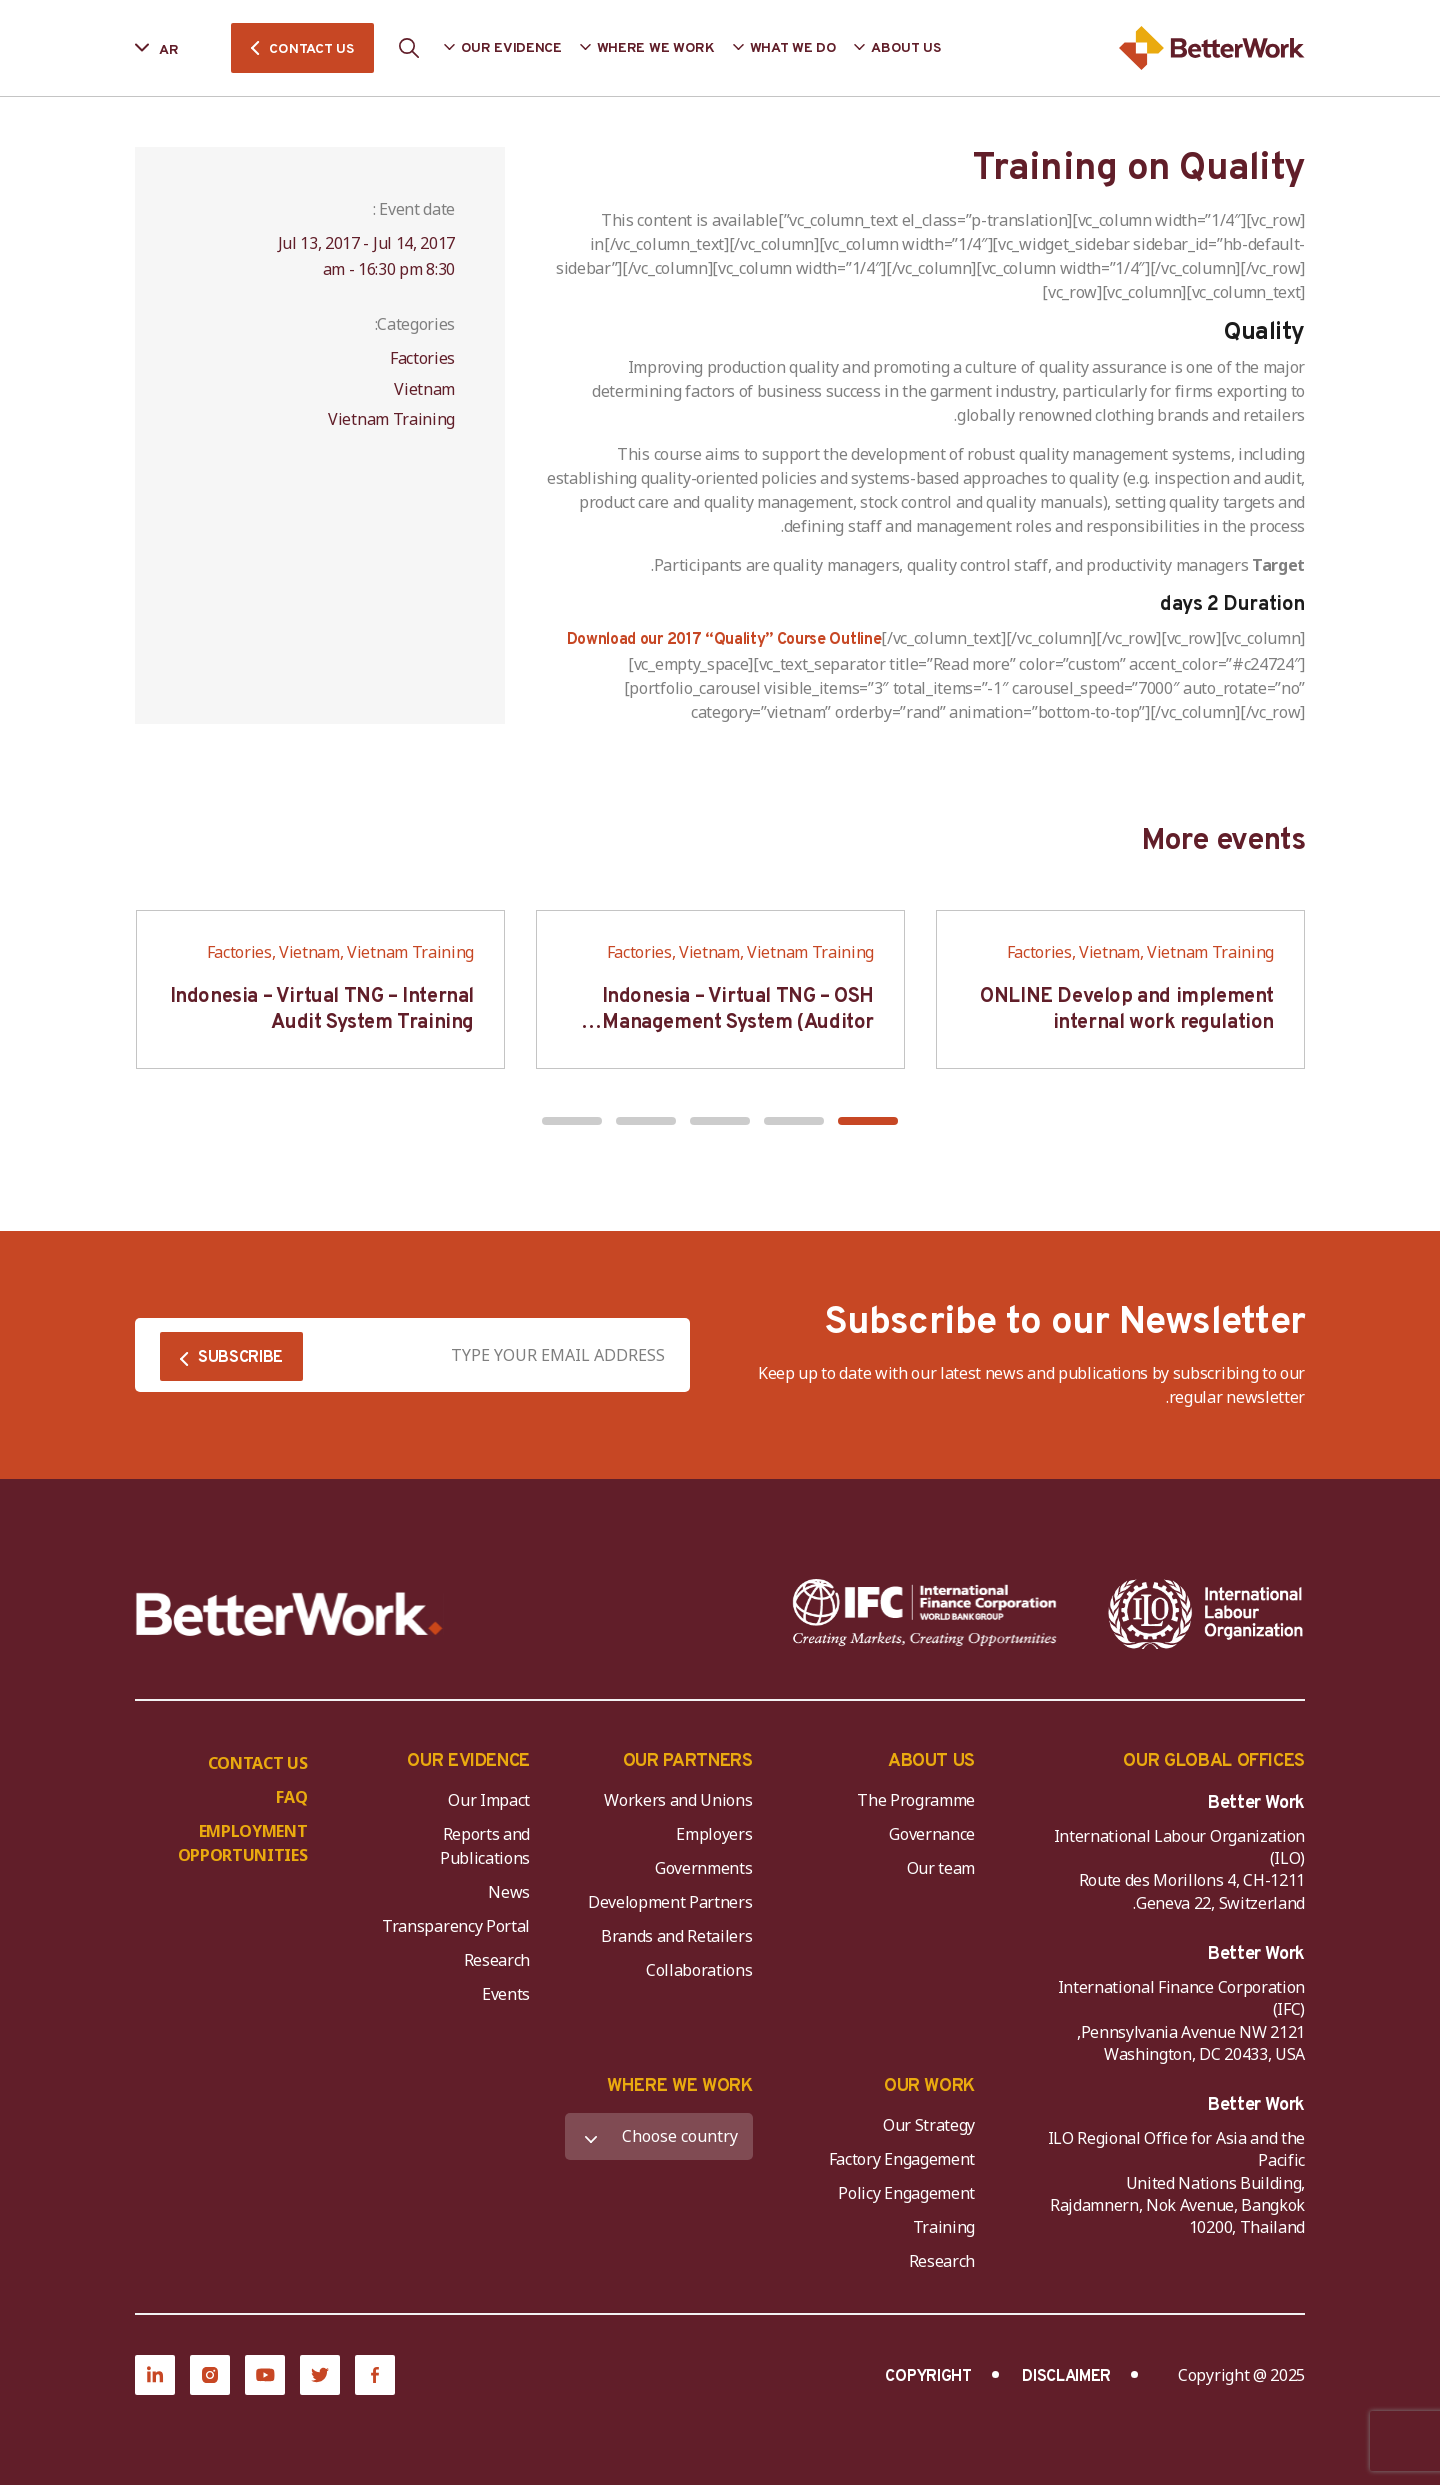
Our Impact (489, 1800)
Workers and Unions (678, 1800)
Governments (703, 1868)
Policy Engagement (903, 2193)
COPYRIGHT (928, 2377)
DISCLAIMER (1066, 2377)
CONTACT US (311, 49)
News (509, 1892)
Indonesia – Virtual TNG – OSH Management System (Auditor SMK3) (738, 1023)
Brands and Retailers (677, 1936)
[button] (868, 1121)
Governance (932, 1834)
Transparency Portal (456, 1926)
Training (944, 2227)
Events (506, 1994)
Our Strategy (929, 2125)
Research (497, 1960)
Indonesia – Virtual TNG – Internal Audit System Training (322, 1010)
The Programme (916, 1800)
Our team (941, 1868)
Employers (714, 1834)
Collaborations (699, 1970)
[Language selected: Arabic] (170, 48)
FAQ (291, 1797)
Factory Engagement (902, 2159)
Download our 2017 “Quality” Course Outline (724, 640)
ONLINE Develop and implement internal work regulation (1127, 1010)
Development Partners (670, 1902)
